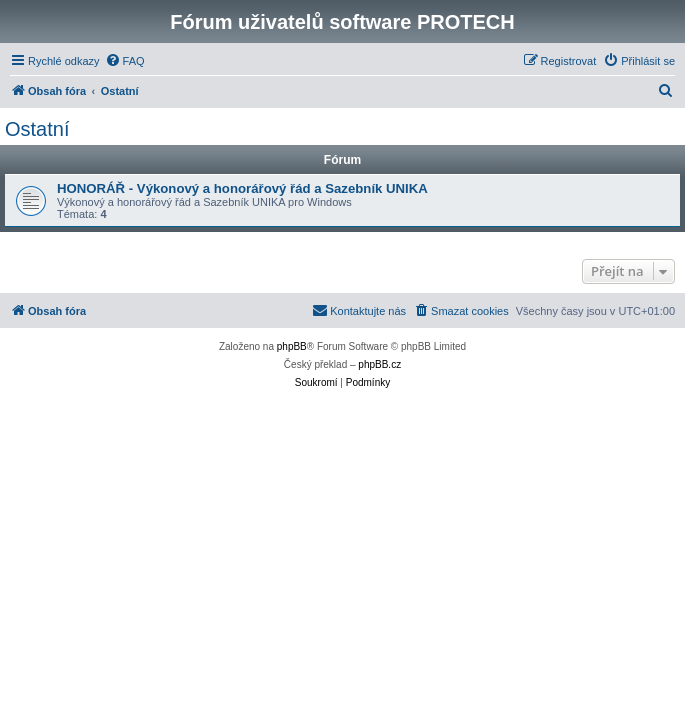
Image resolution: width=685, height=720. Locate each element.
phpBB (292, 346)
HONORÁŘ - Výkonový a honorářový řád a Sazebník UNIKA (242, 188)
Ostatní (37, 129)
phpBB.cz (379, 364)
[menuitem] (125, 61)
